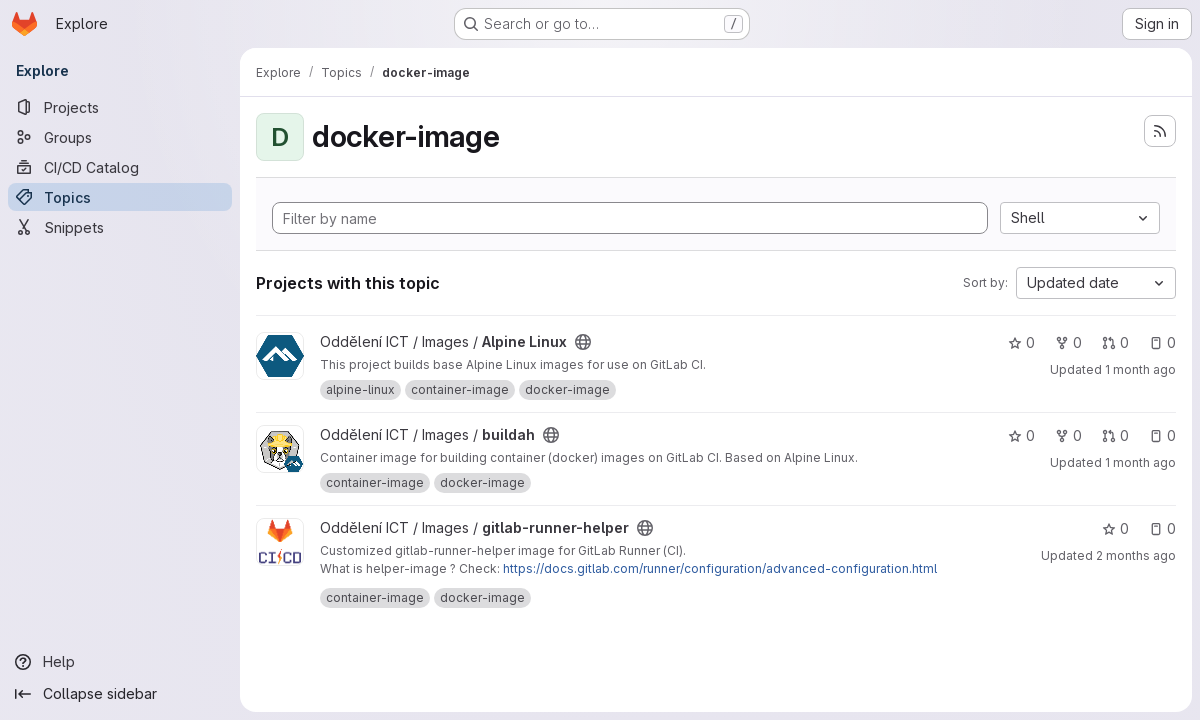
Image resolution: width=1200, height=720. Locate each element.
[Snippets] (120, 227)
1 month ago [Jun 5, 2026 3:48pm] (1140, 369)
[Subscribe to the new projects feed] (1160, 131)
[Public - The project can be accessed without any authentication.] (583, 342)
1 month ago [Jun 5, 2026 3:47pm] (1140, 462)
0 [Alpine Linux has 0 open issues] (1162, 342)
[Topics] (120, 197)
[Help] (120, 662)
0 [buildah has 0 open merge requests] (1115, 435)
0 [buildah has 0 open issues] (1162, 435)
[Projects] (120, 107)
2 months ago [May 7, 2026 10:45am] (1136, 555)
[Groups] (120, 137)
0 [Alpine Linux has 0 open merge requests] (1115, 342)
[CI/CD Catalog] (120, 167)
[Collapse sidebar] (120, 694)
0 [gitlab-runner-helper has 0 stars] (1115, 528)
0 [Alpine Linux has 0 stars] (1021, 342)
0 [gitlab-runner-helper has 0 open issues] (1162, 528)
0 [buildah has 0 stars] (1021, 435)
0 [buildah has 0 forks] (1068, 435)
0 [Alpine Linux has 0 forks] (1068, 342)
